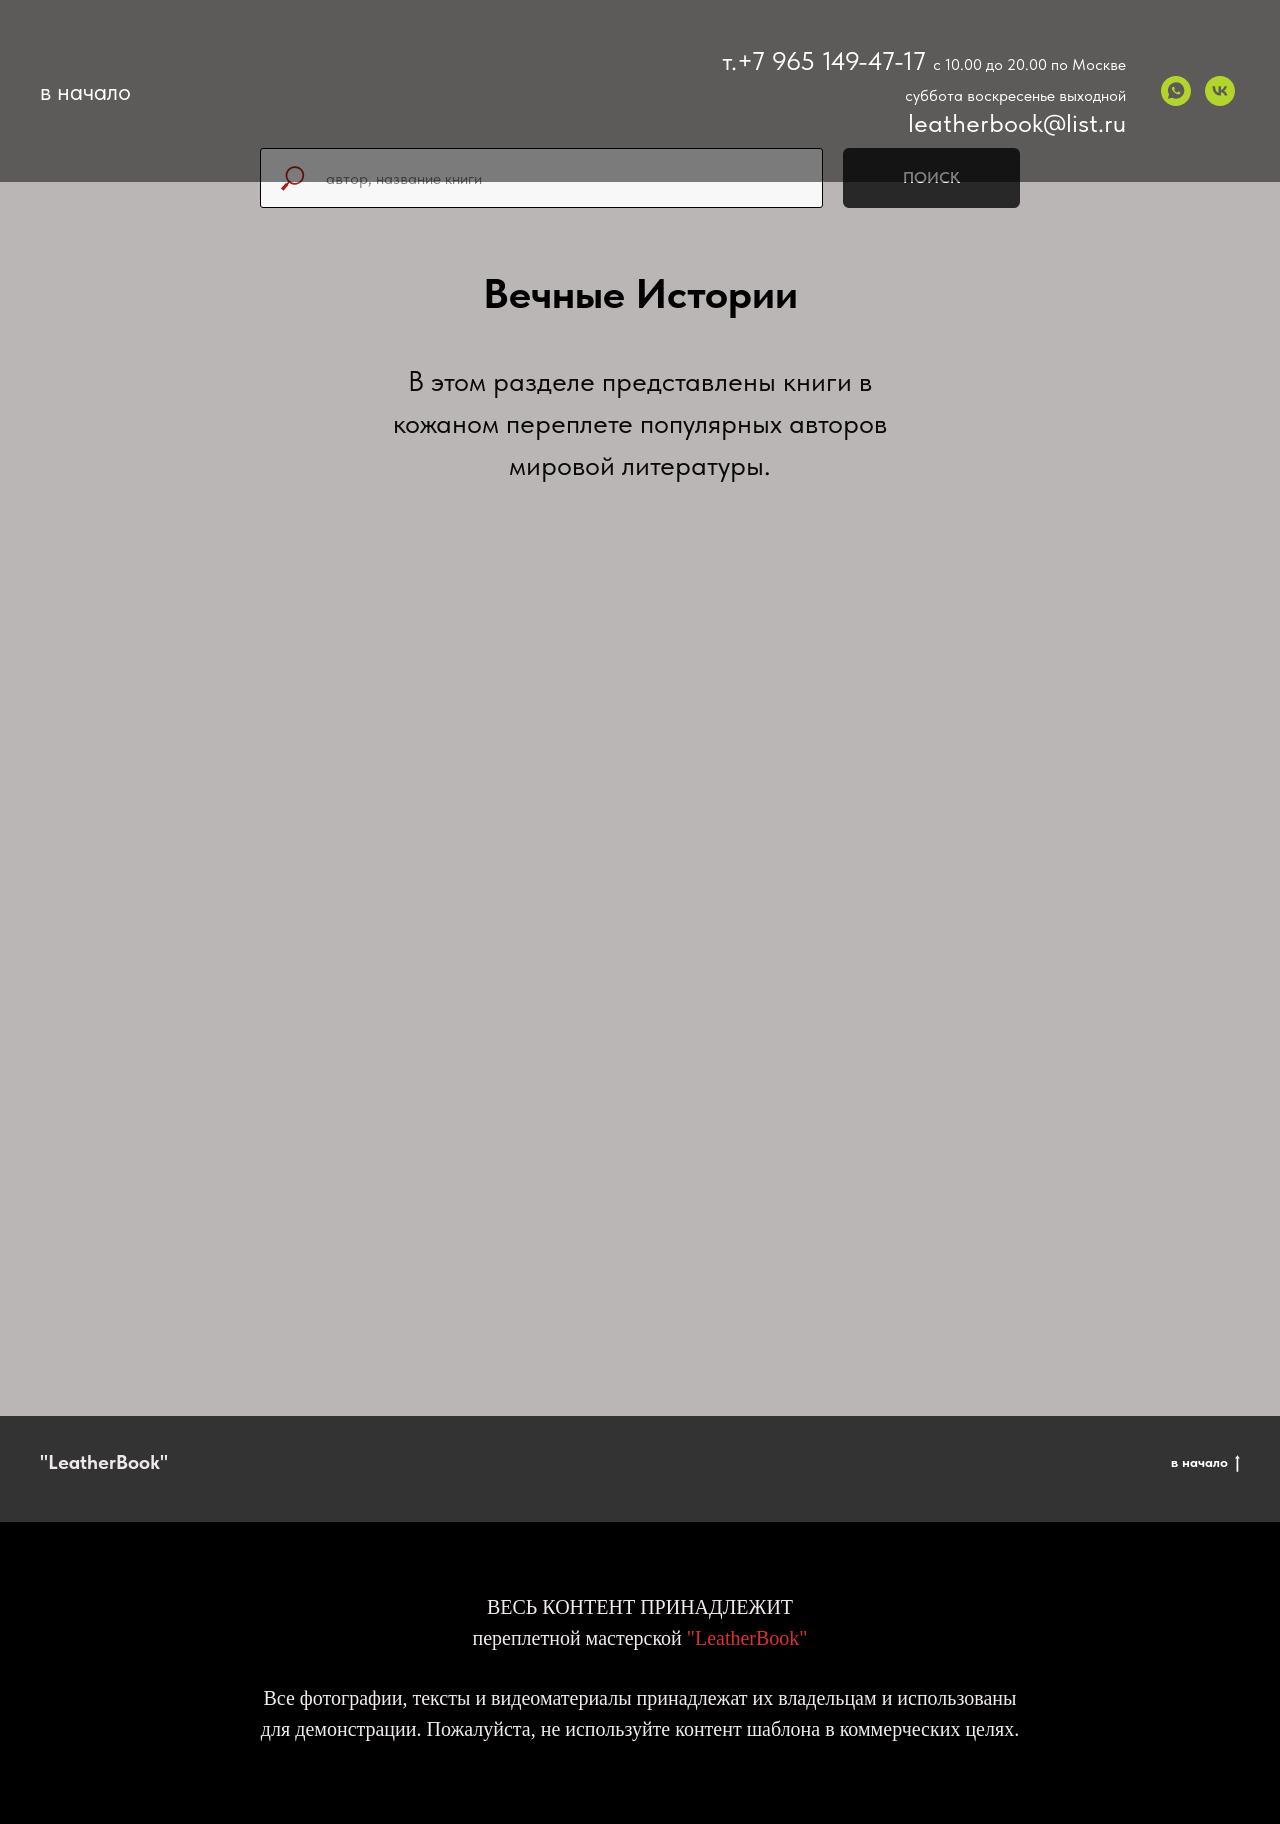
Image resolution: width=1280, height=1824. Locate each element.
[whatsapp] (1176, 91)
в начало (1205, 1463)
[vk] (1220, 91)
